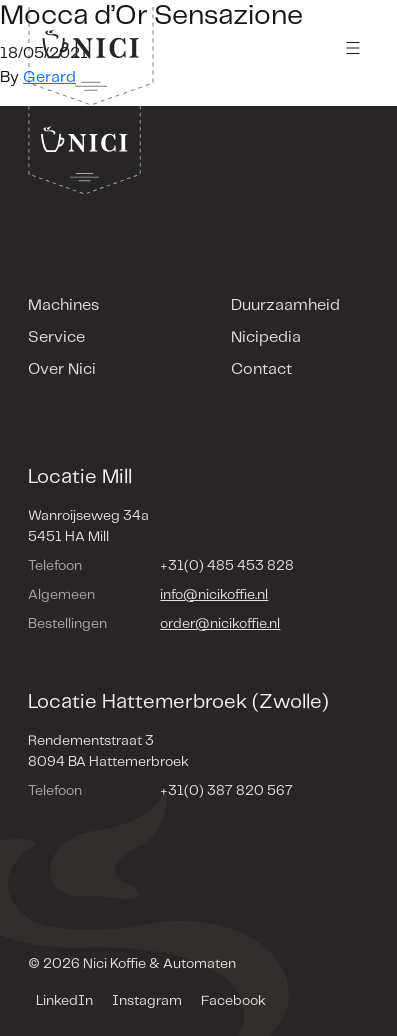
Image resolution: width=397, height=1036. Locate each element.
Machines (63, 305)
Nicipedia (266, 337)
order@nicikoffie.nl (220, 624)
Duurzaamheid (285, 305)
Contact (261, 369)
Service (56, 337)
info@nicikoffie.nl (214, 595)
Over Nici (62, 369)
